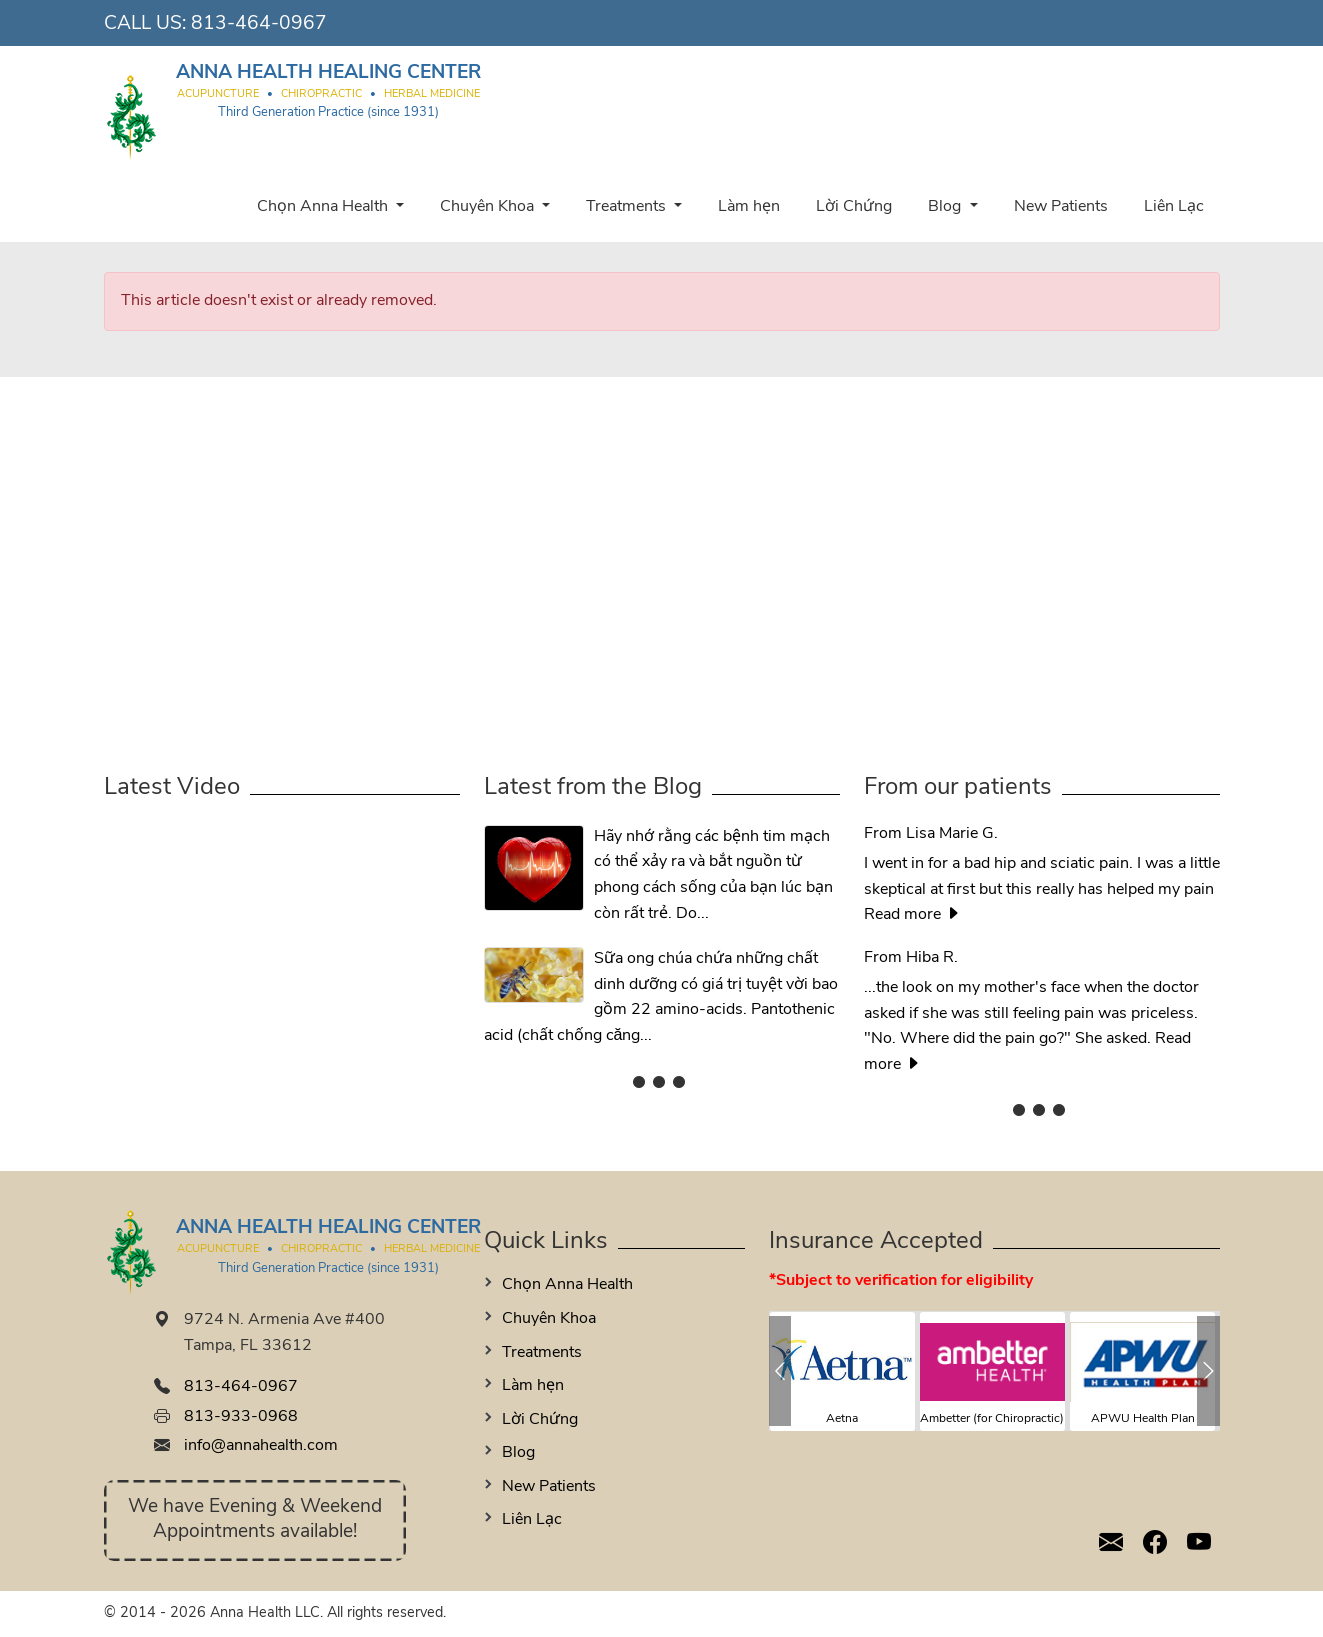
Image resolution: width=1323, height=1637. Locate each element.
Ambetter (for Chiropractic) (992, 1419)
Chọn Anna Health (324, 207)
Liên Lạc (1174, 207)
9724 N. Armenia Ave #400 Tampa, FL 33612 (284, 1333)
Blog (946, 207)
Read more (912, 915)
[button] (780, 1371)
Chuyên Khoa (489, 207)
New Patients (1061, 207)
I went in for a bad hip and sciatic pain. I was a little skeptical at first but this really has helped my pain (1042, 861)
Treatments (628, 207)
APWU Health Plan (1143, 1419)
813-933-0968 (241, 1417)
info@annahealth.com (261, 1446)
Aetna (842, 1419)
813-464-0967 (259, 24)
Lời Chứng (854, 207)
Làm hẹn (749, 207)
